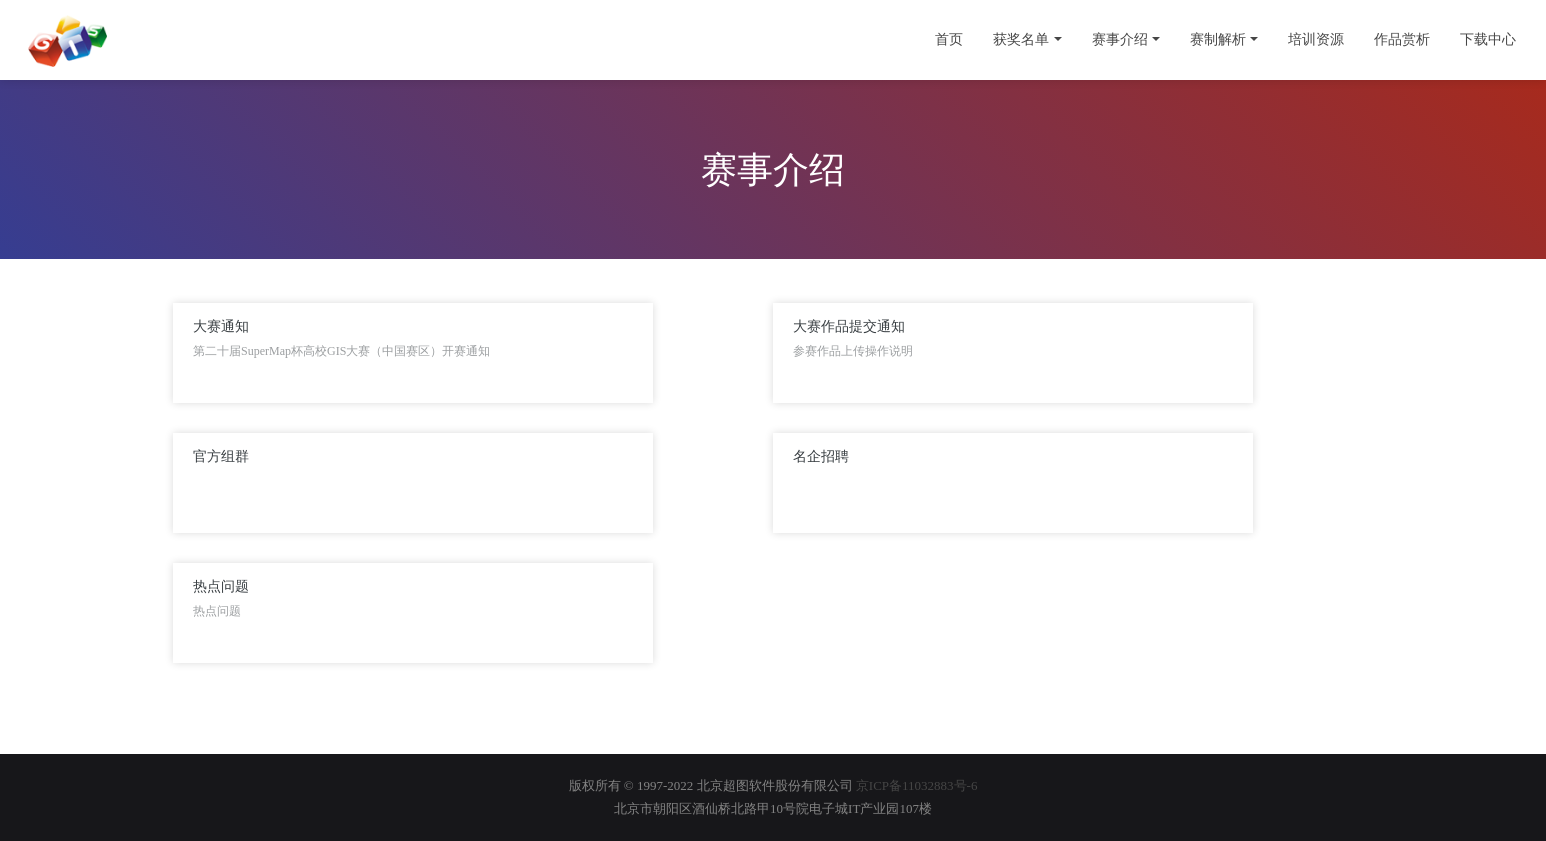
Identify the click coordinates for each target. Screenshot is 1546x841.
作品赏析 (1402, 39)
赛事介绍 (1120, 39)
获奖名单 (1021, 39)
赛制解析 (1218, 39)
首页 (949, 39)
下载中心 (1488, 39)
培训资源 (1316, 39)
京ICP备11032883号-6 (917, 785)
